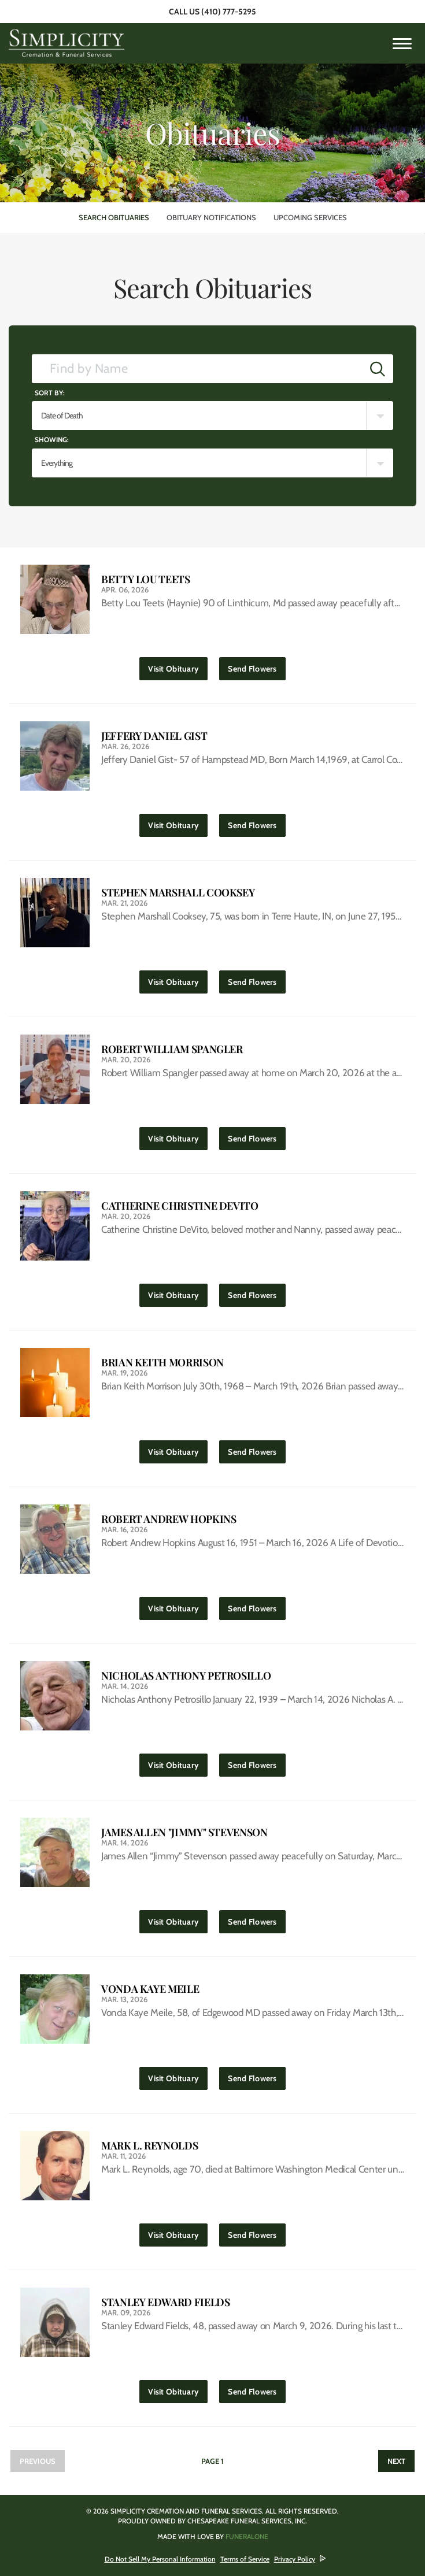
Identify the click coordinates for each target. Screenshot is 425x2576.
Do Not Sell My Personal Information (160, 2559)
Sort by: (50, 392)
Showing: (52, 439)
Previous (38, 2461)
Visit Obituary (178, 665)
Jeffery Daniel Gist (154, 736)
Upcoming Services (310, 217)
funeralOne (247, 2536)
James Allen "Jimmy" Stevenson (184, 1832)
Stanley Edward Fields (165, 2302)
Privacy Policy (294, 2559)
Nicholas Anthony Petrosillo (186, 1676)
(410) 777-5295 (228, 11)
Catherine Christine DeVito (179, 1206)
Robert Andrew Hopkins (168, 1519)
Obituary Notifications (211, 217)
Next (396, 2461)
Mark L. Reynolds (149, 2146)
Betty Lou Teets (145, 579)
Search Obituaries (114, 217)
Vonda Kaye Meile (150, 1989)
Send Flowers (256, 665)
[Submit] (377, 368)
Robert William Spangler (172, 1049)
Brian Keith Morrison (162, 1362)
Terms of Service (244, 2559)
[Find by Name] (197, 368)
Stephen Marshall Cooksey (177, 893)
